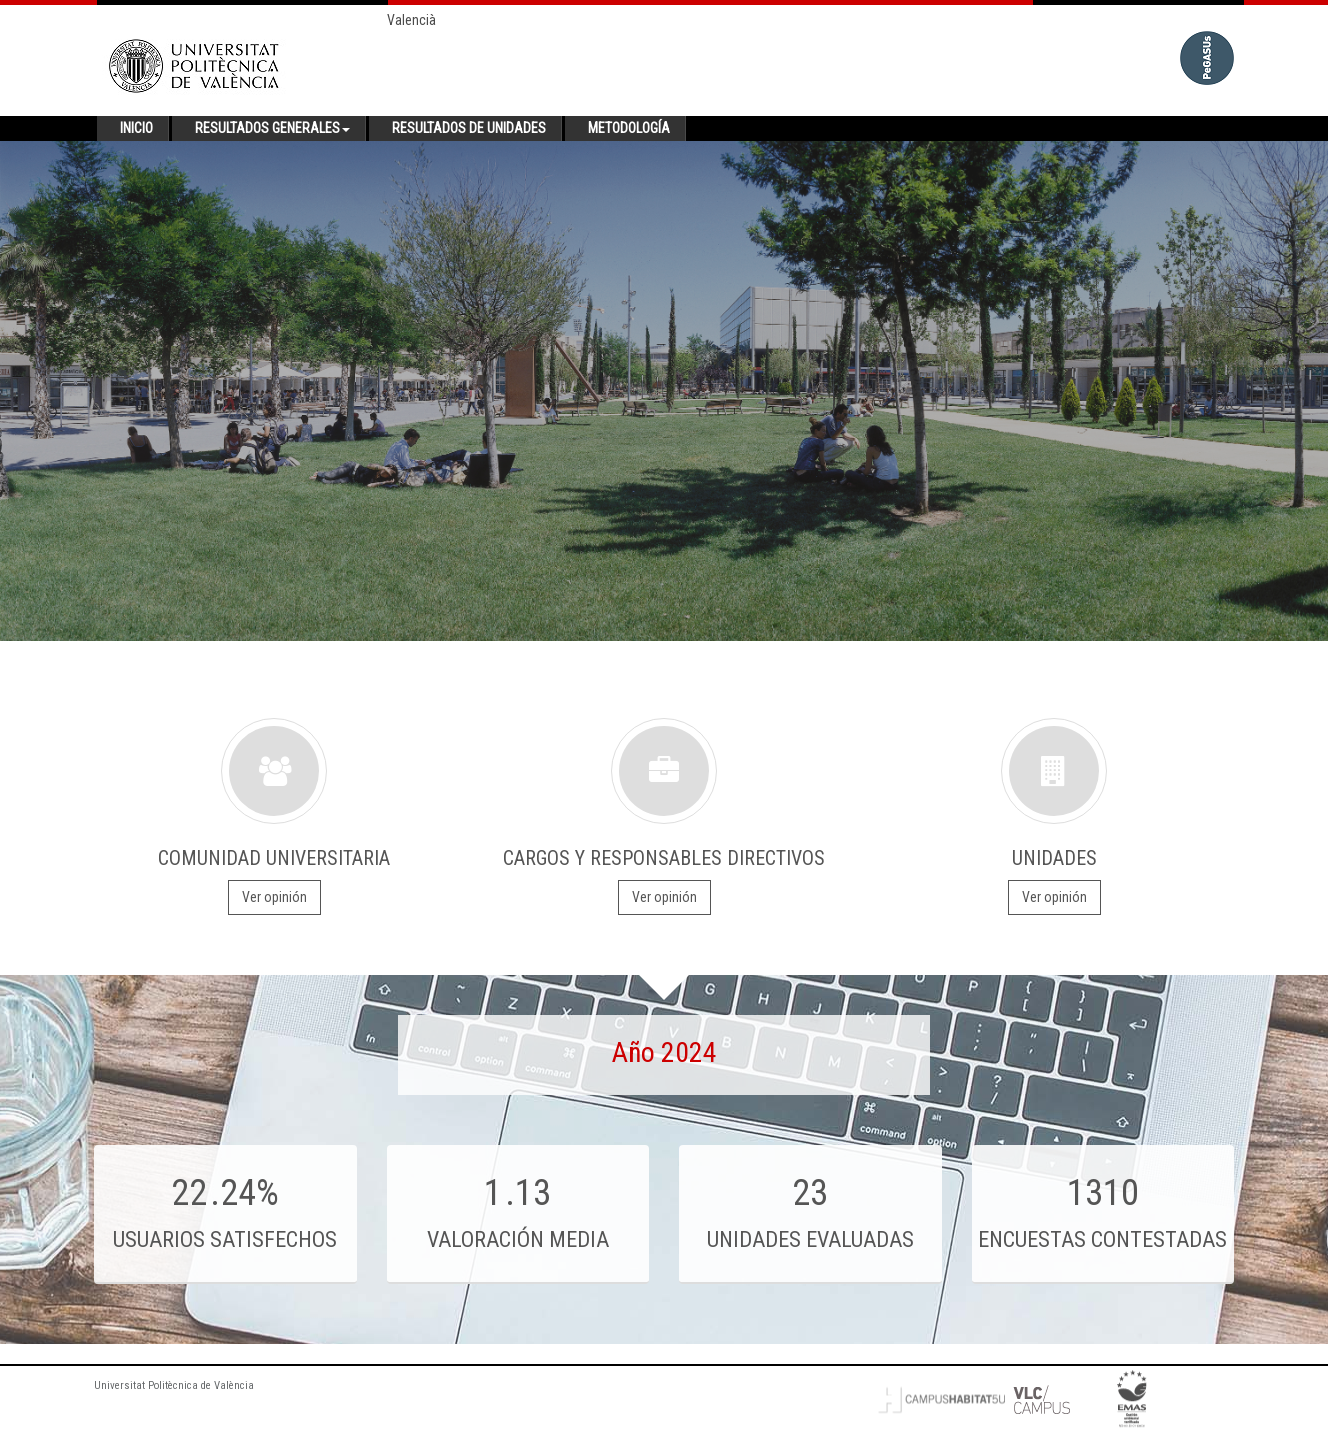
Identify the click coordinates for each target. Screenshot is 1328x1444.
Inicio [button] (136, 128)
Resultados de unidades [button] (469, 128)
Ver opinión (274, 897)
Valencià (411, 20)
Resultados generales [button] (272, 128)
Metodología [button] (629, 128)
